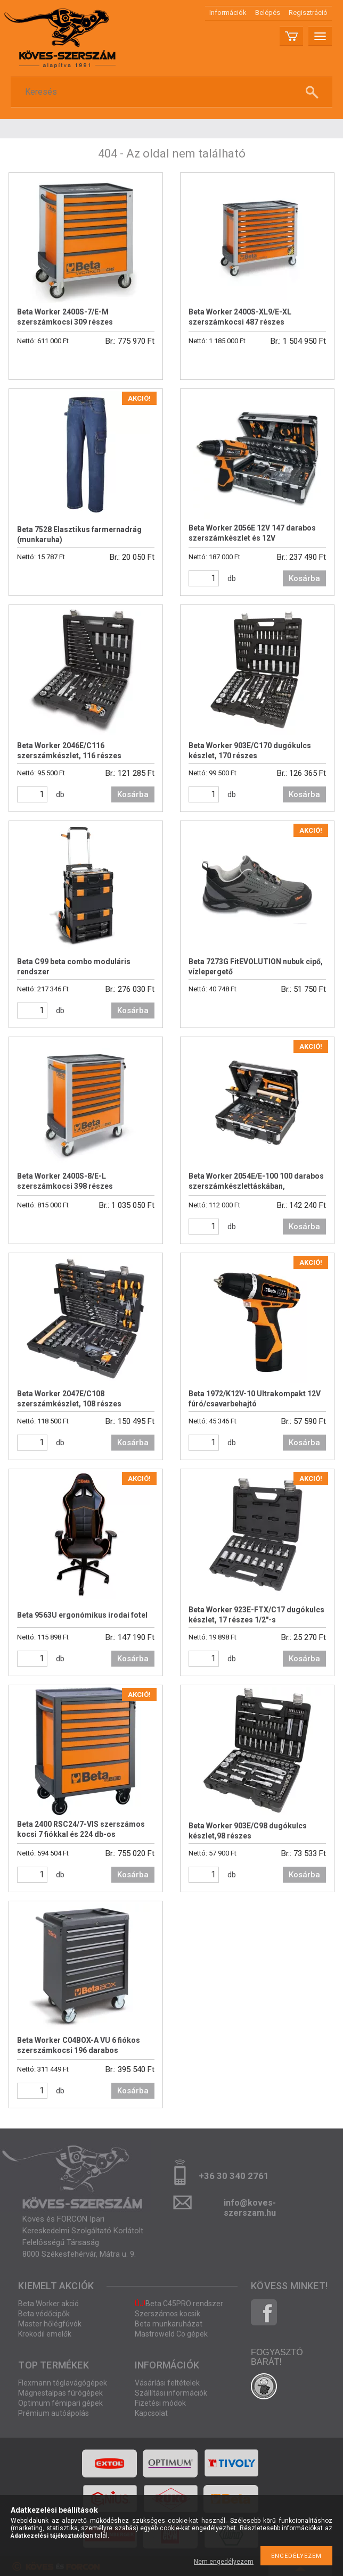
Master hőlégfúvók (49, 2324)
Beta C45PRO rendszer (179, 2303)
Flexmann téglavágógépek (62, 2383)
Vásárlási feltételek (167, 2383)
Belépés (267, 12)
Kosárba (304, 578)
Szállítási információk (171, 2393)
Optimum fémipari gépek (60, 2403)
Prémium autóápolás (53, 2413)
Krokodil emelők (44, 2334)
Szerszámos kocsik (167, 2313)
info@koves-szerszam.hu (250, 2206)
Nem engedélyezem (224, 2561)
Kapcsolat (151, 2413)
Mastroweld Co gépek (171, 2334)
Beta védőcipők (44, 2313)
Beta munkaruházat (168, 2324)
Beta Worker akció (48, 2303)
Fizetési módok (160, 2403)
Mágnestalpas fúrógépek (60, 2393)
